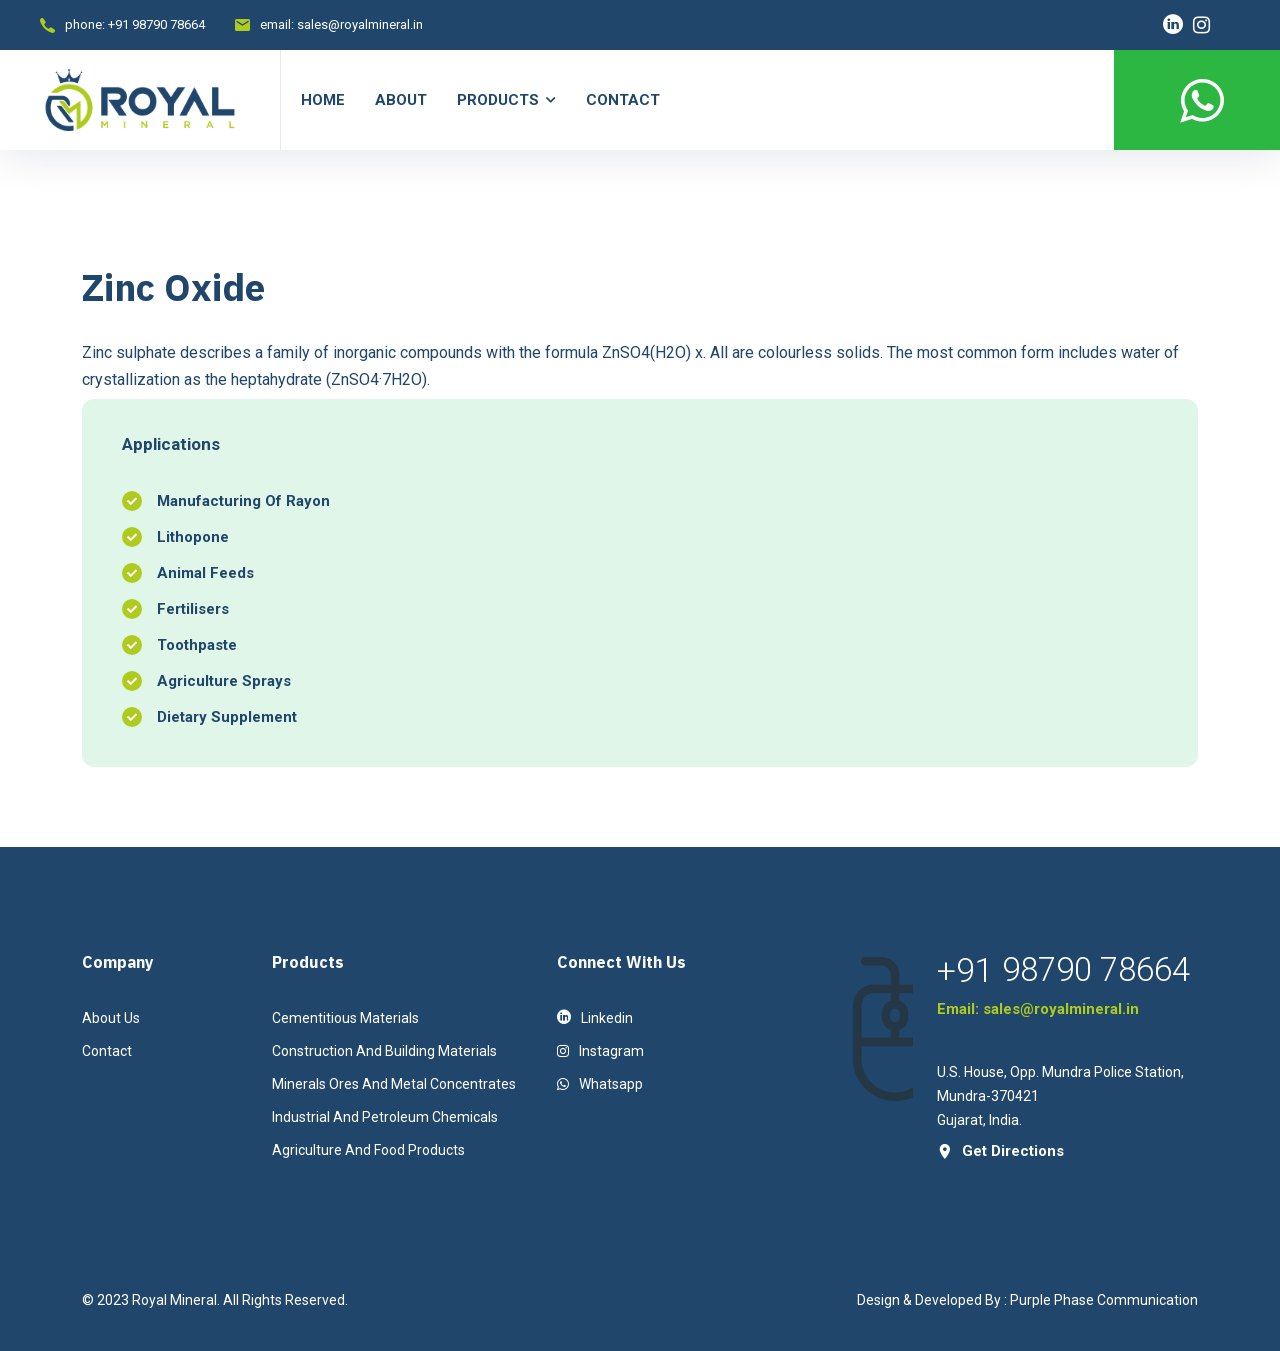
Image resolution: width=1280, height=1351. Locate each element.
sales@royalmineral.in (360, 24)
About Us (111, 1018)
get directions (1000, 1151)
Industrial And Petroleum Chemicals (385, 1117)
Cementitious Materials (345, 1018)
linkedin (595, 1018)
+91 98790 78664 (156, 24)
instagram (600, 1051)
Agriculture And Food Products (368, 1150)
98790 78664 (1096, 970)
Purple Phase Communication (1104, 1300)
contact (107, 1051)
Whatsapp (600, 1084)
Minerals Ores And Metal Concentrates (394, 1084)
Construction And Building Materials (384, 1051)
